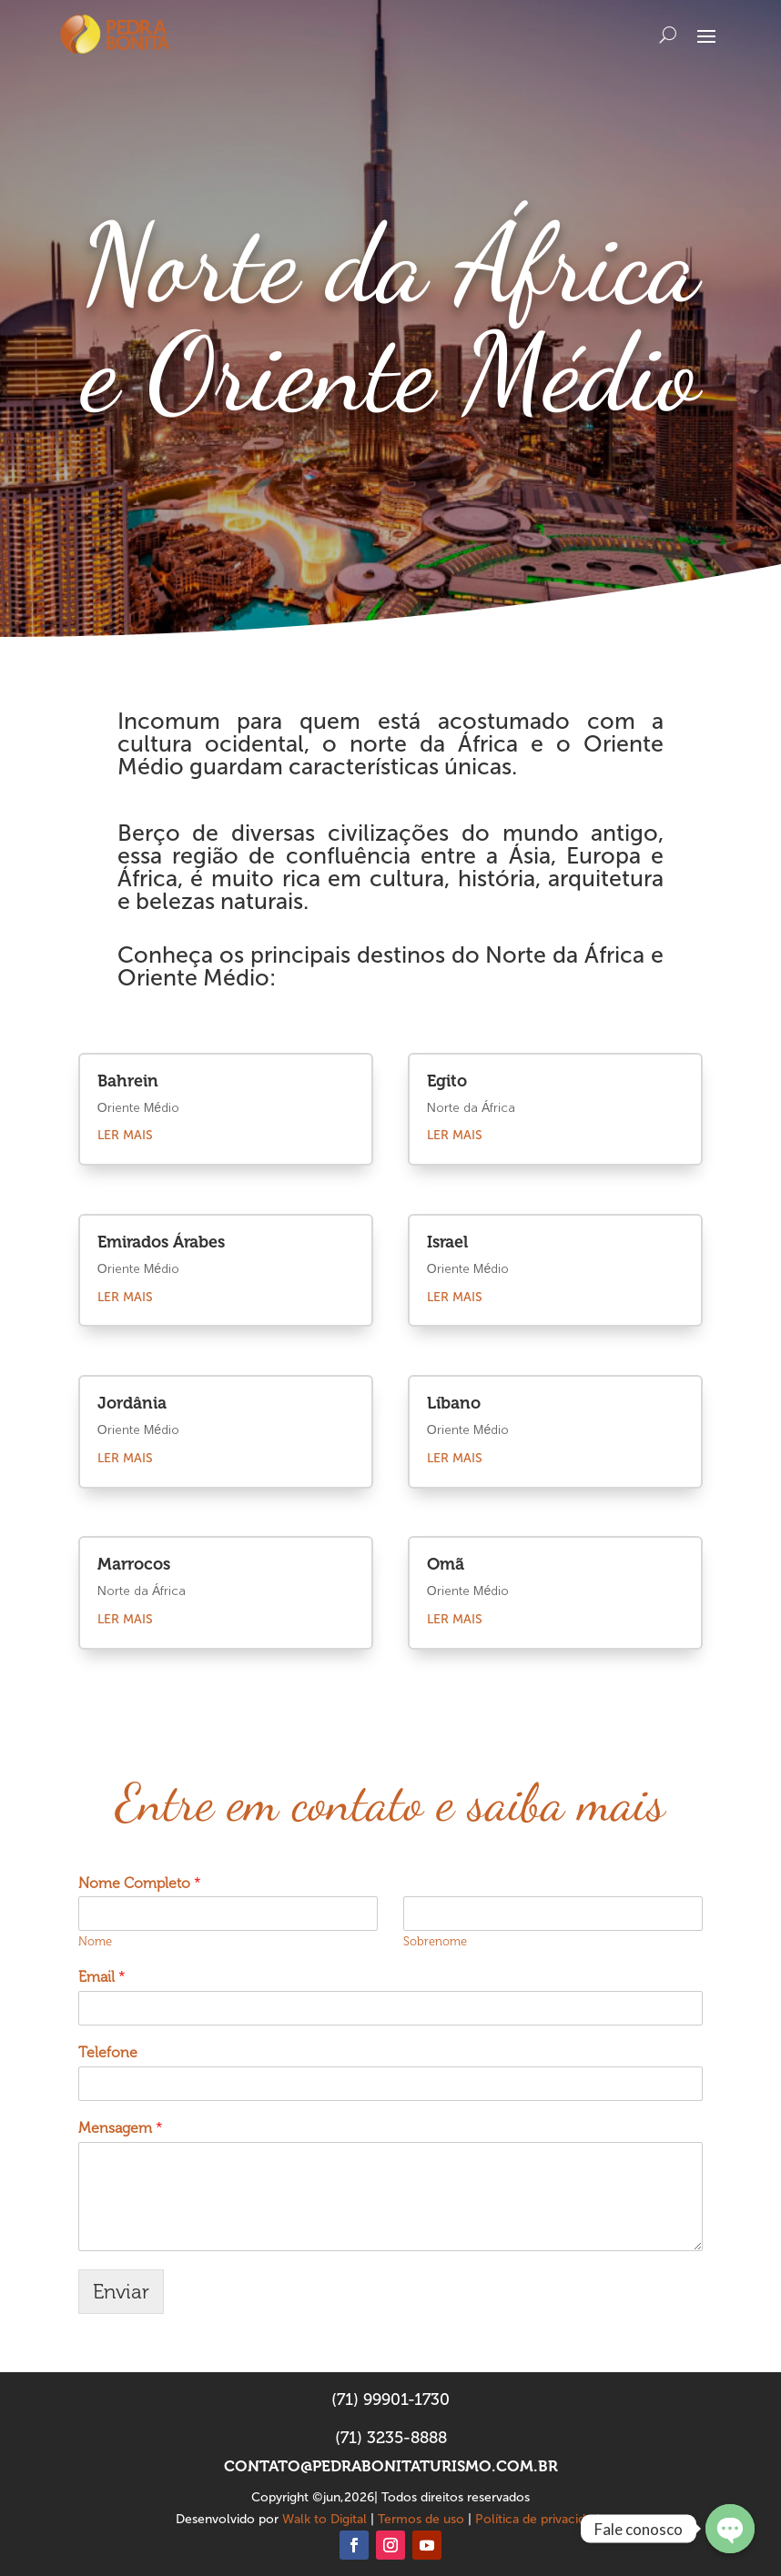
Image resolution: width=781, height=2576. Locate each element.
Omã (445, 1564)
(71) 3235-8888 (391, 2438)
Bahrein (127, 1081)
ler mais (125, 1135)
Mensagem (120, 2128)
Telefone (107, 2052)
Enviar (121, 2291)
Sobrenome (435, 1941)
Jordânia (132, 1403)
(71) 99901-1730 (390, 2399)
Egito (447, 1081)
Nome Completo (139, 1883)
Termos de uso (421, 2519)
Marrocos (133, 1564)
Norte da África (141, 1591)
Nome (95, 1941)
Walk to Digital (324, 2519)
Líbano (454, 1403)
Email (102, 1976)
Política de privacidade (540, 2519)
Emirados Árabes (161, 1242)
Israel (447, 1242)
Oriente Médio (138, 1108)
